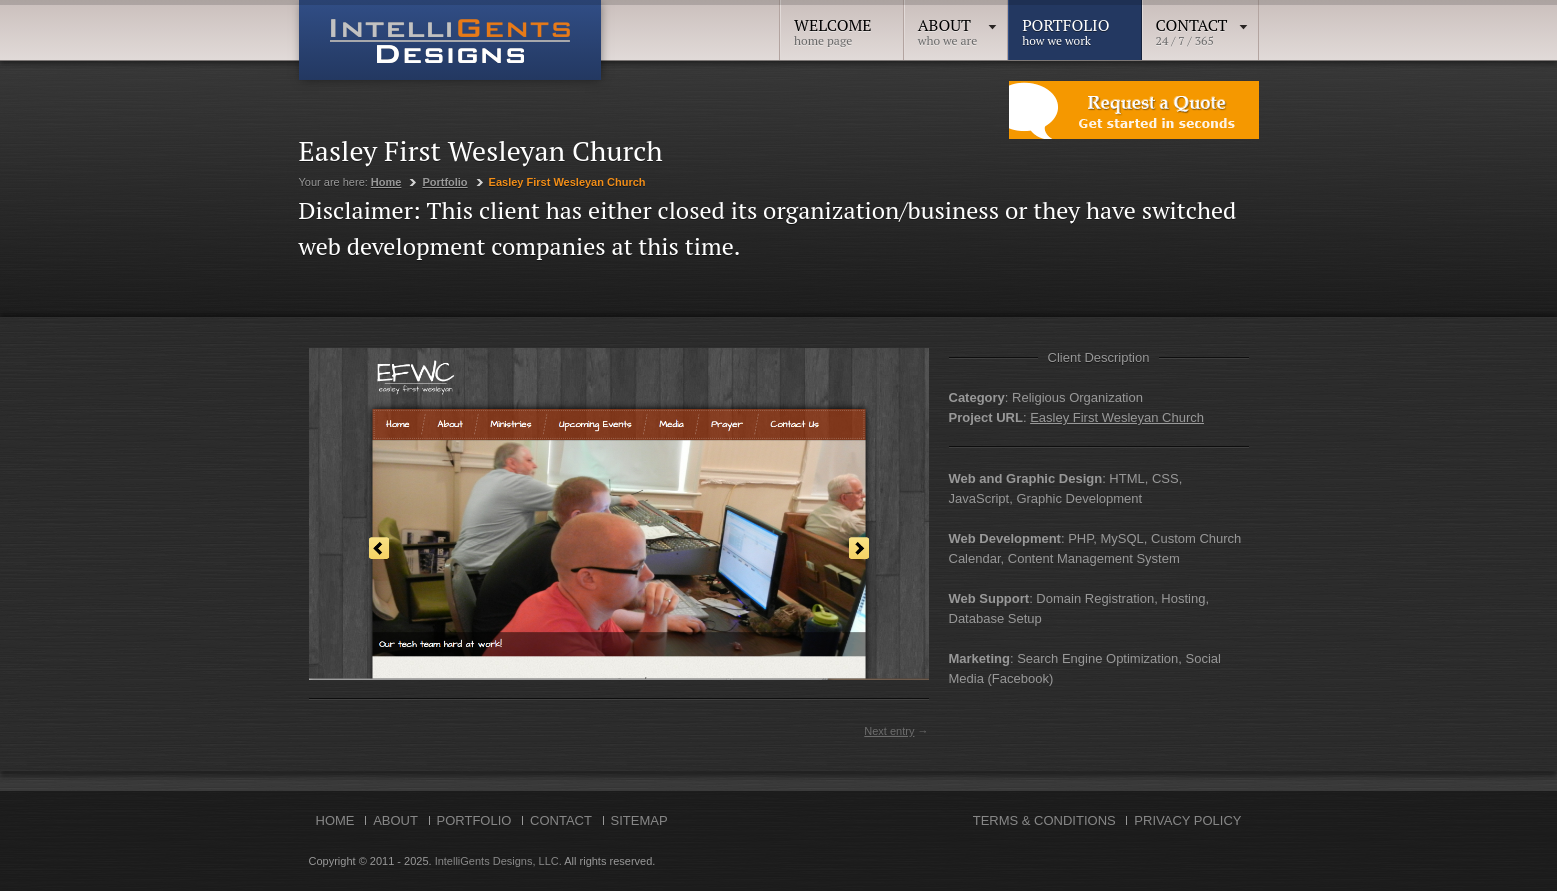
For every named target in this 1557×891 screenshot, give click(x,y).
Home (386, 182)
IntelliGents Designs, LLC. (498, 861)
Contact (1202, 25)
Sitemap (639, 820)
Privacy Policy (1187, 820)
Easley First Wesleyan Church (1117, 417)
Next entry (889, 731)
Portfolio (1065, 25)
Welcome (833, 25)
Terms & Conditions (1044, 820)
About (958, 25)
